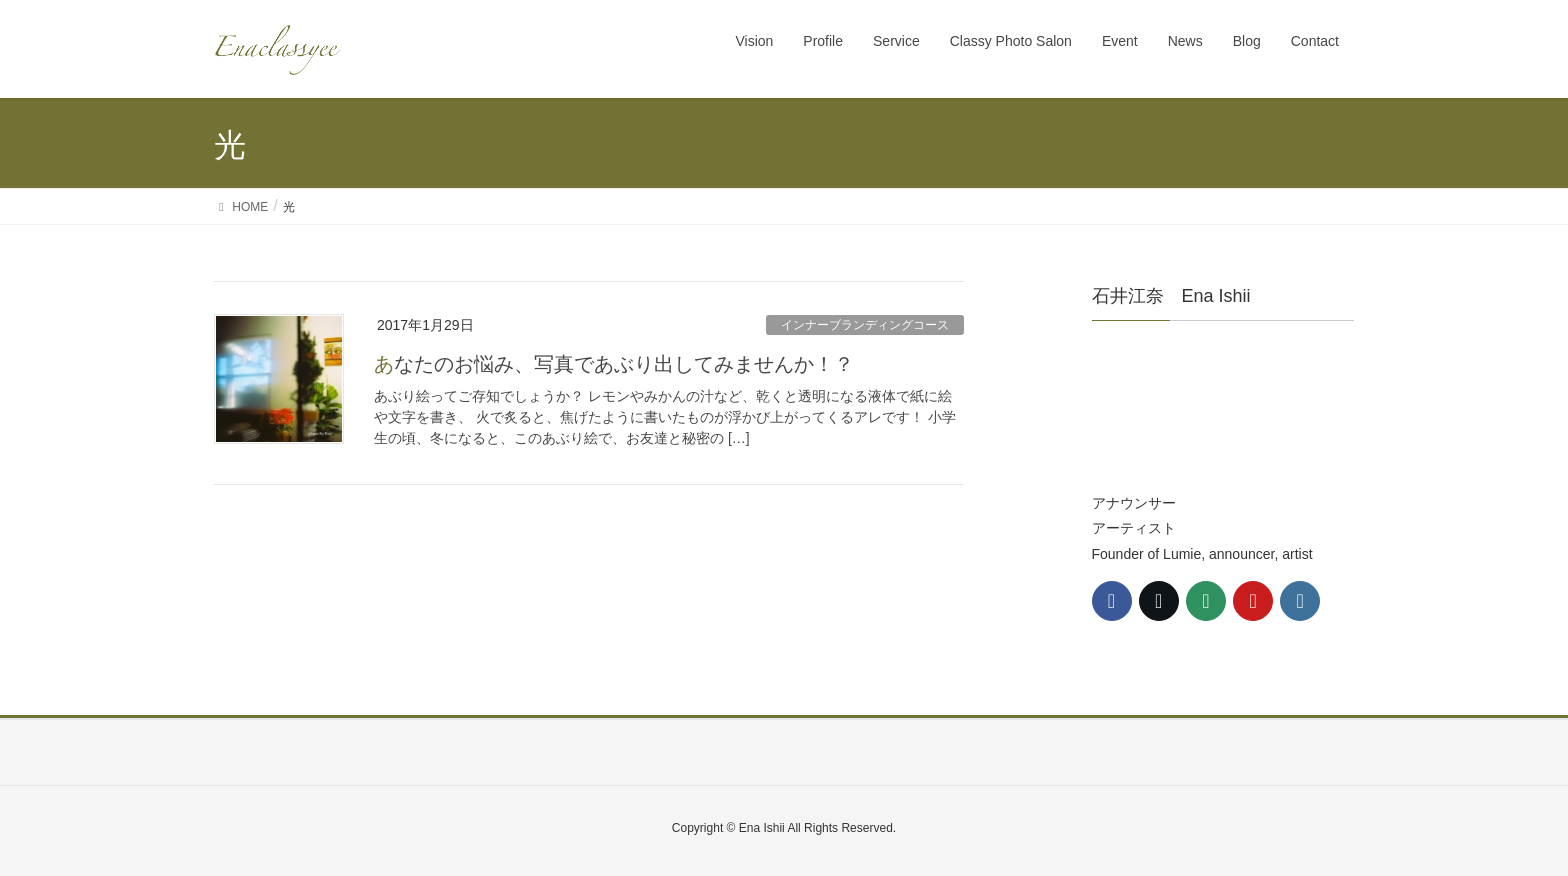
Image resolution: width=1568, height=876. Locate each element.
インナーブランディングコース (865, 325)
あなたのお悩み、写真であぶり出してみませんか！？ (614, 364)
